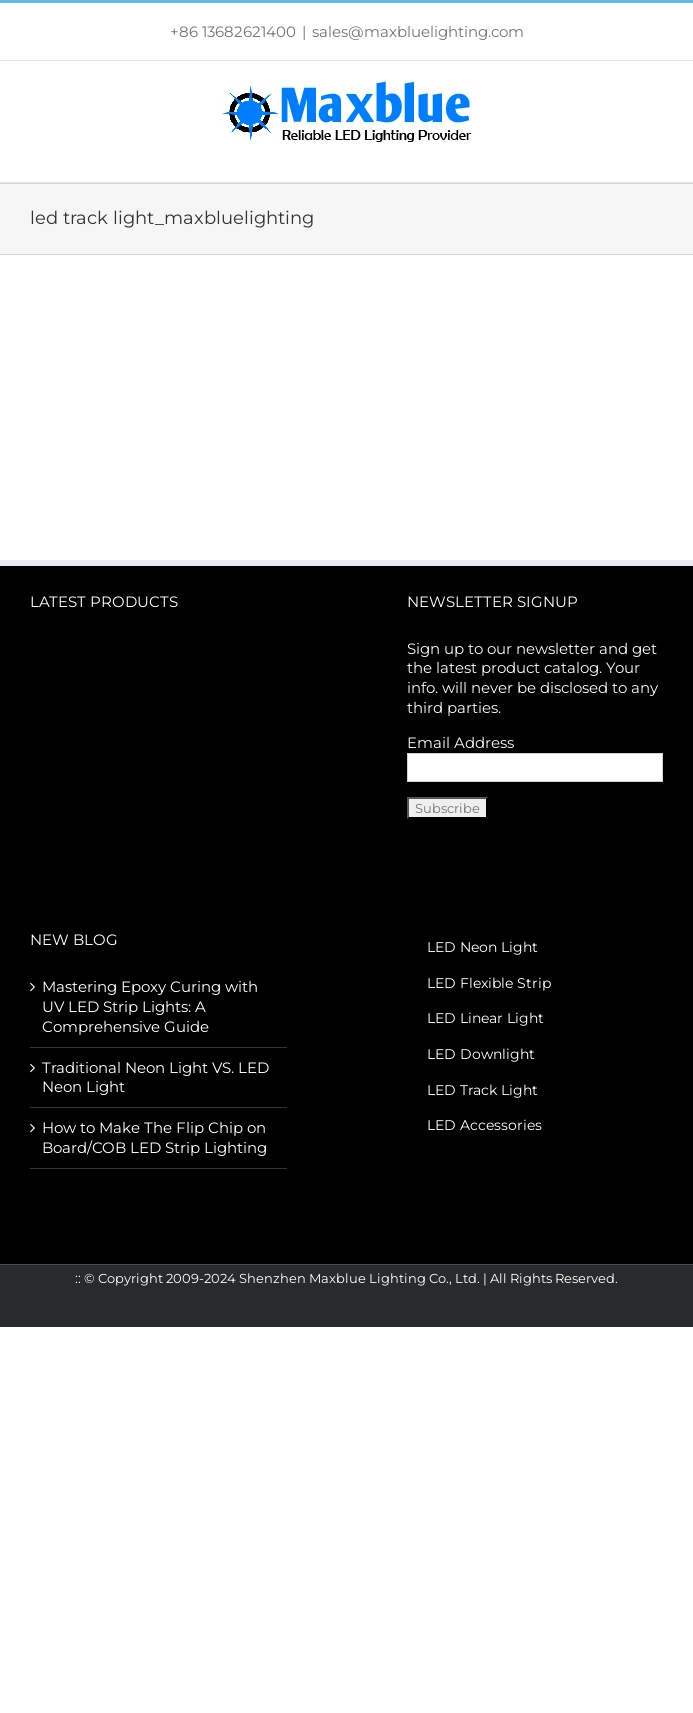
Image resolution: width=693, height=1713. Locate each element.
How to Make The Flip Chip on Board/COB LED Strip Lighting (154, 1137)
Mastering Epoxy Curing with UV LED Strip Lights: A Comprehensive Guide (150, 1006)
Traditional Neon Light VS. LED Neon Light (155, 1077)
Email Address (460, 742)
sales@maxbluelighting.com (418, 31)
